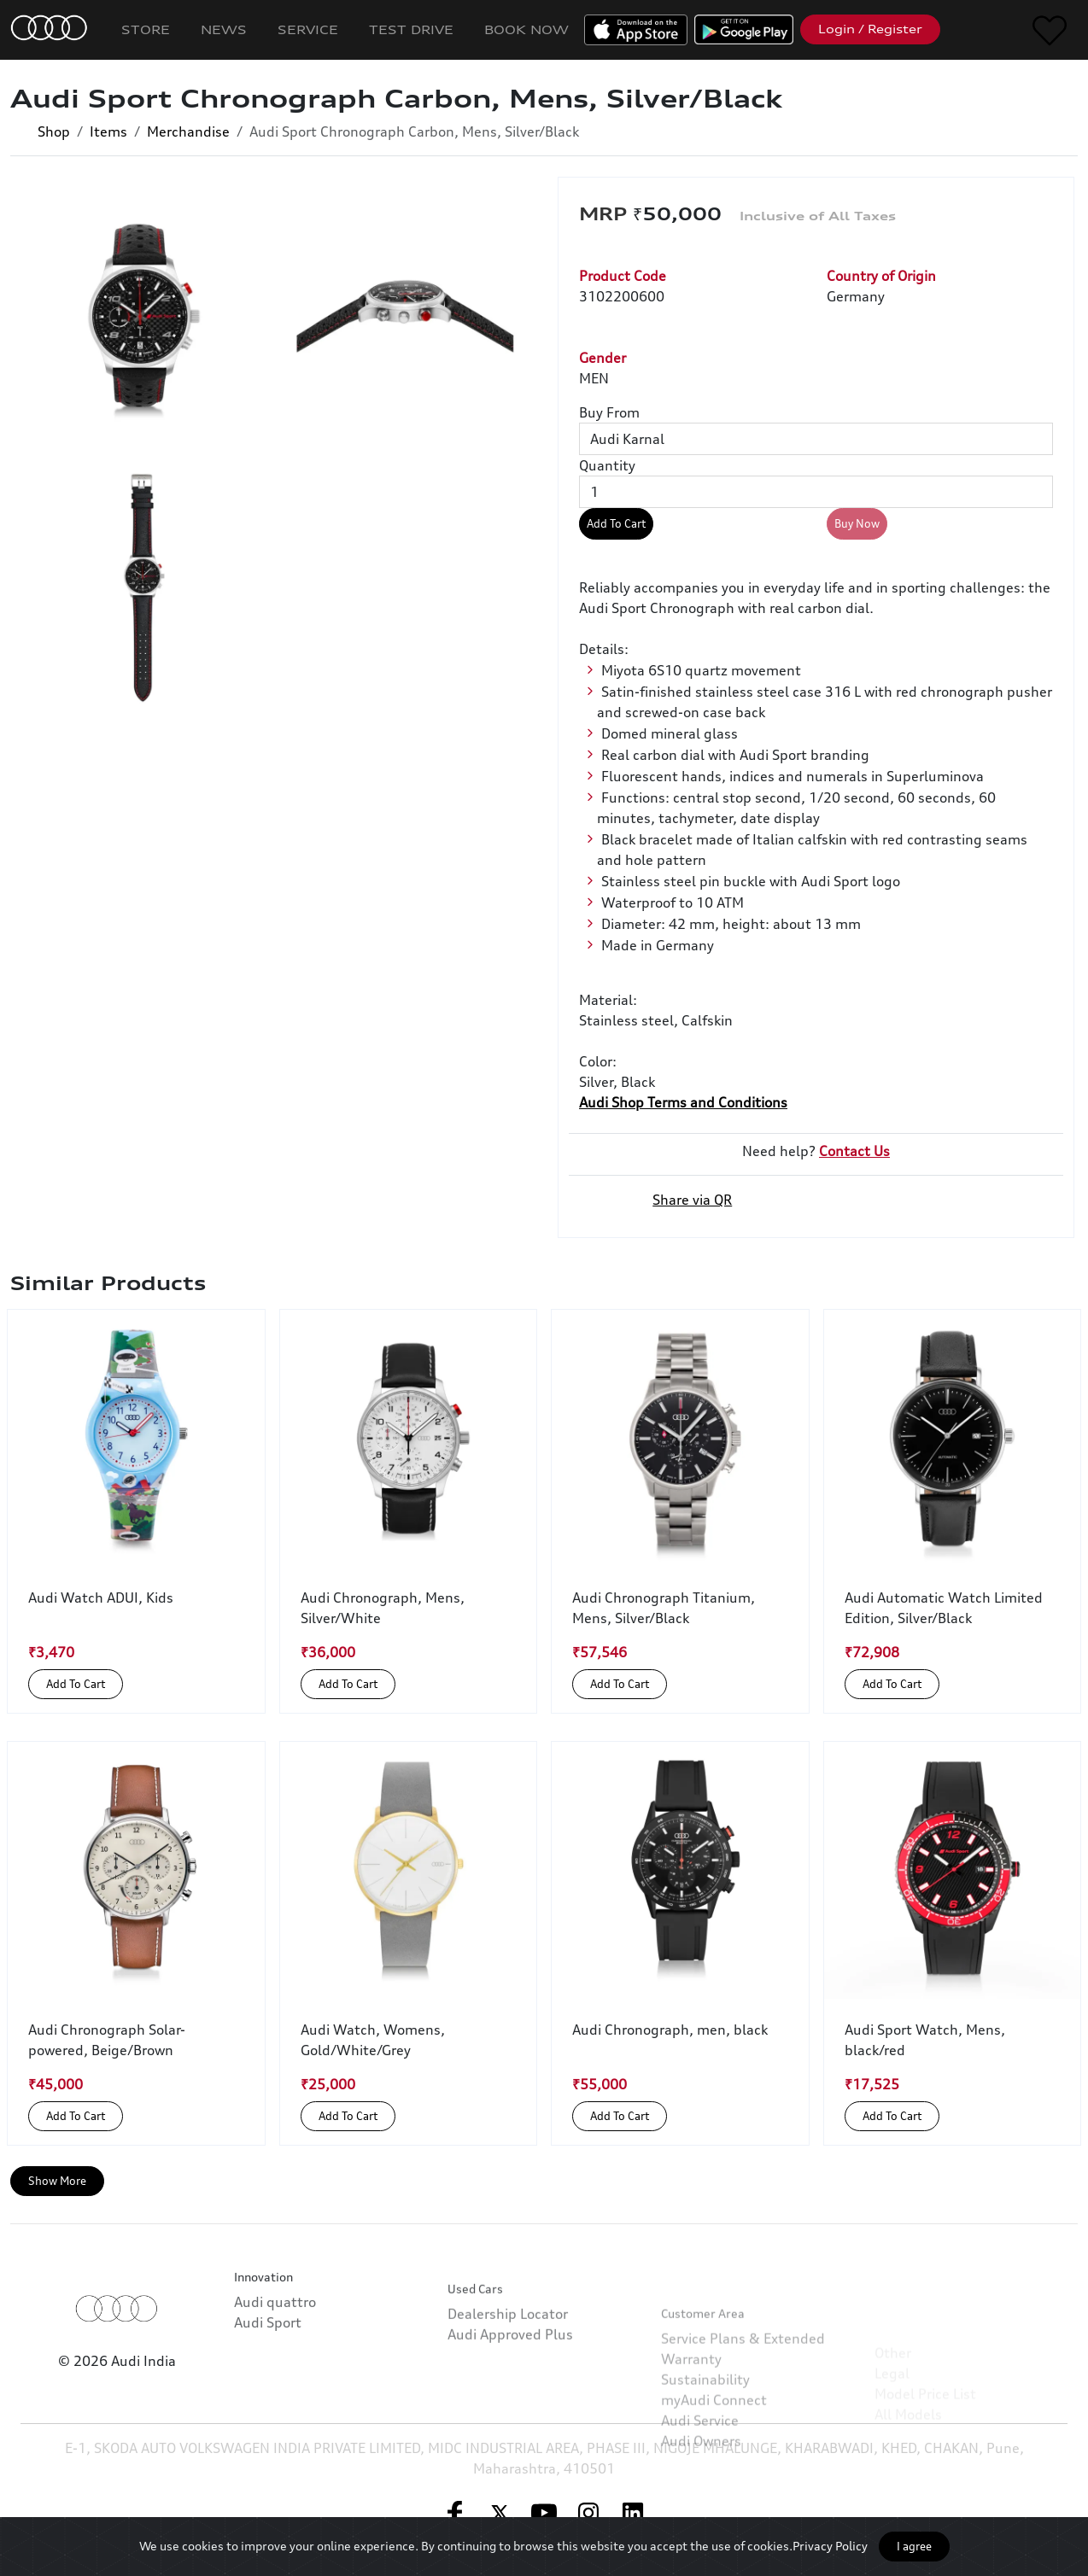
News (224, 29)
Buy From (609, 412)
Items (108, 131)
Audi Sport (267, 2358)
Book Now (526, 29)
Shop (54, 131)
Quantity (607, 465)
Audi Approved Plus (510, 2394)
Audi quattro (275, 2337)
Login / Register (870, 29)
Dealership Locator (507, 2373)
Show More (57, 2181)
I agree (914, 2546)
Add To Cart (616, 523)
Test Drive (411, 29)
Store (145, 29)
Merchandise (188, 131)
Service (308, 29)
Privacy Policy (830, 2545)
